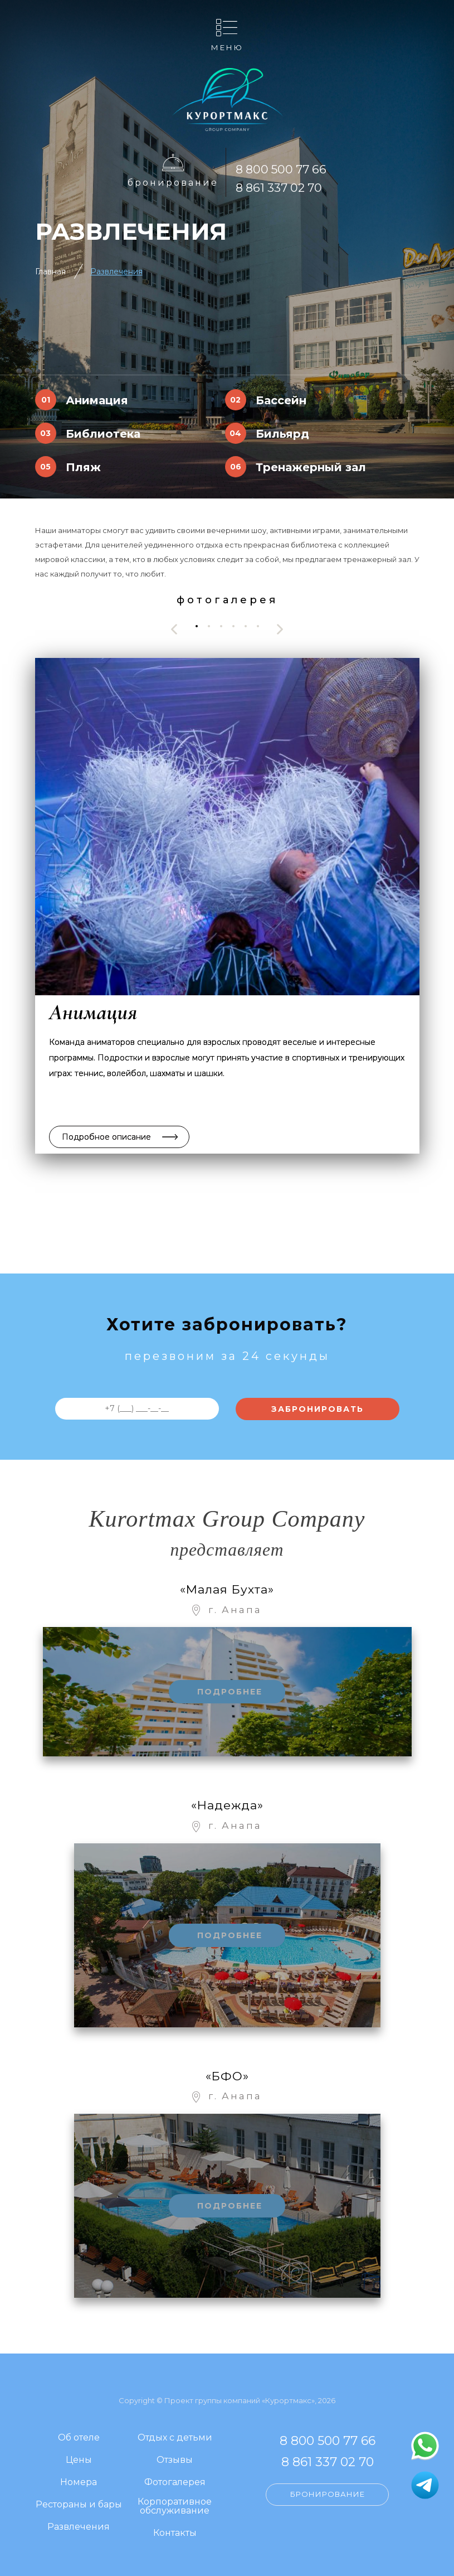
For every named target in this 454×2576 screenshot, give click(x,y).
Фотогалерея (175, 2482)
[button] (196, 626)
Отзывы (175, 2460)
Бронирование (173, 182)
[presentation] (174, 629)
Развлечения (116, 272)
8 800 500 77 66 (281, 169)
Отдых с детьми (175, 2438)
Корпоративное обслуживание (175, 2506)
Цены (79, 2460)
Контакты (175, 2533)
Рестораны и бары (79, 2505)
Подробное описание (106, 1137)
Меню (227, 47)
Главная (50, 272)
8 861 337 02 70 (279, 188)
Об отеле (79, 2438)
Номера (78, 2482)
